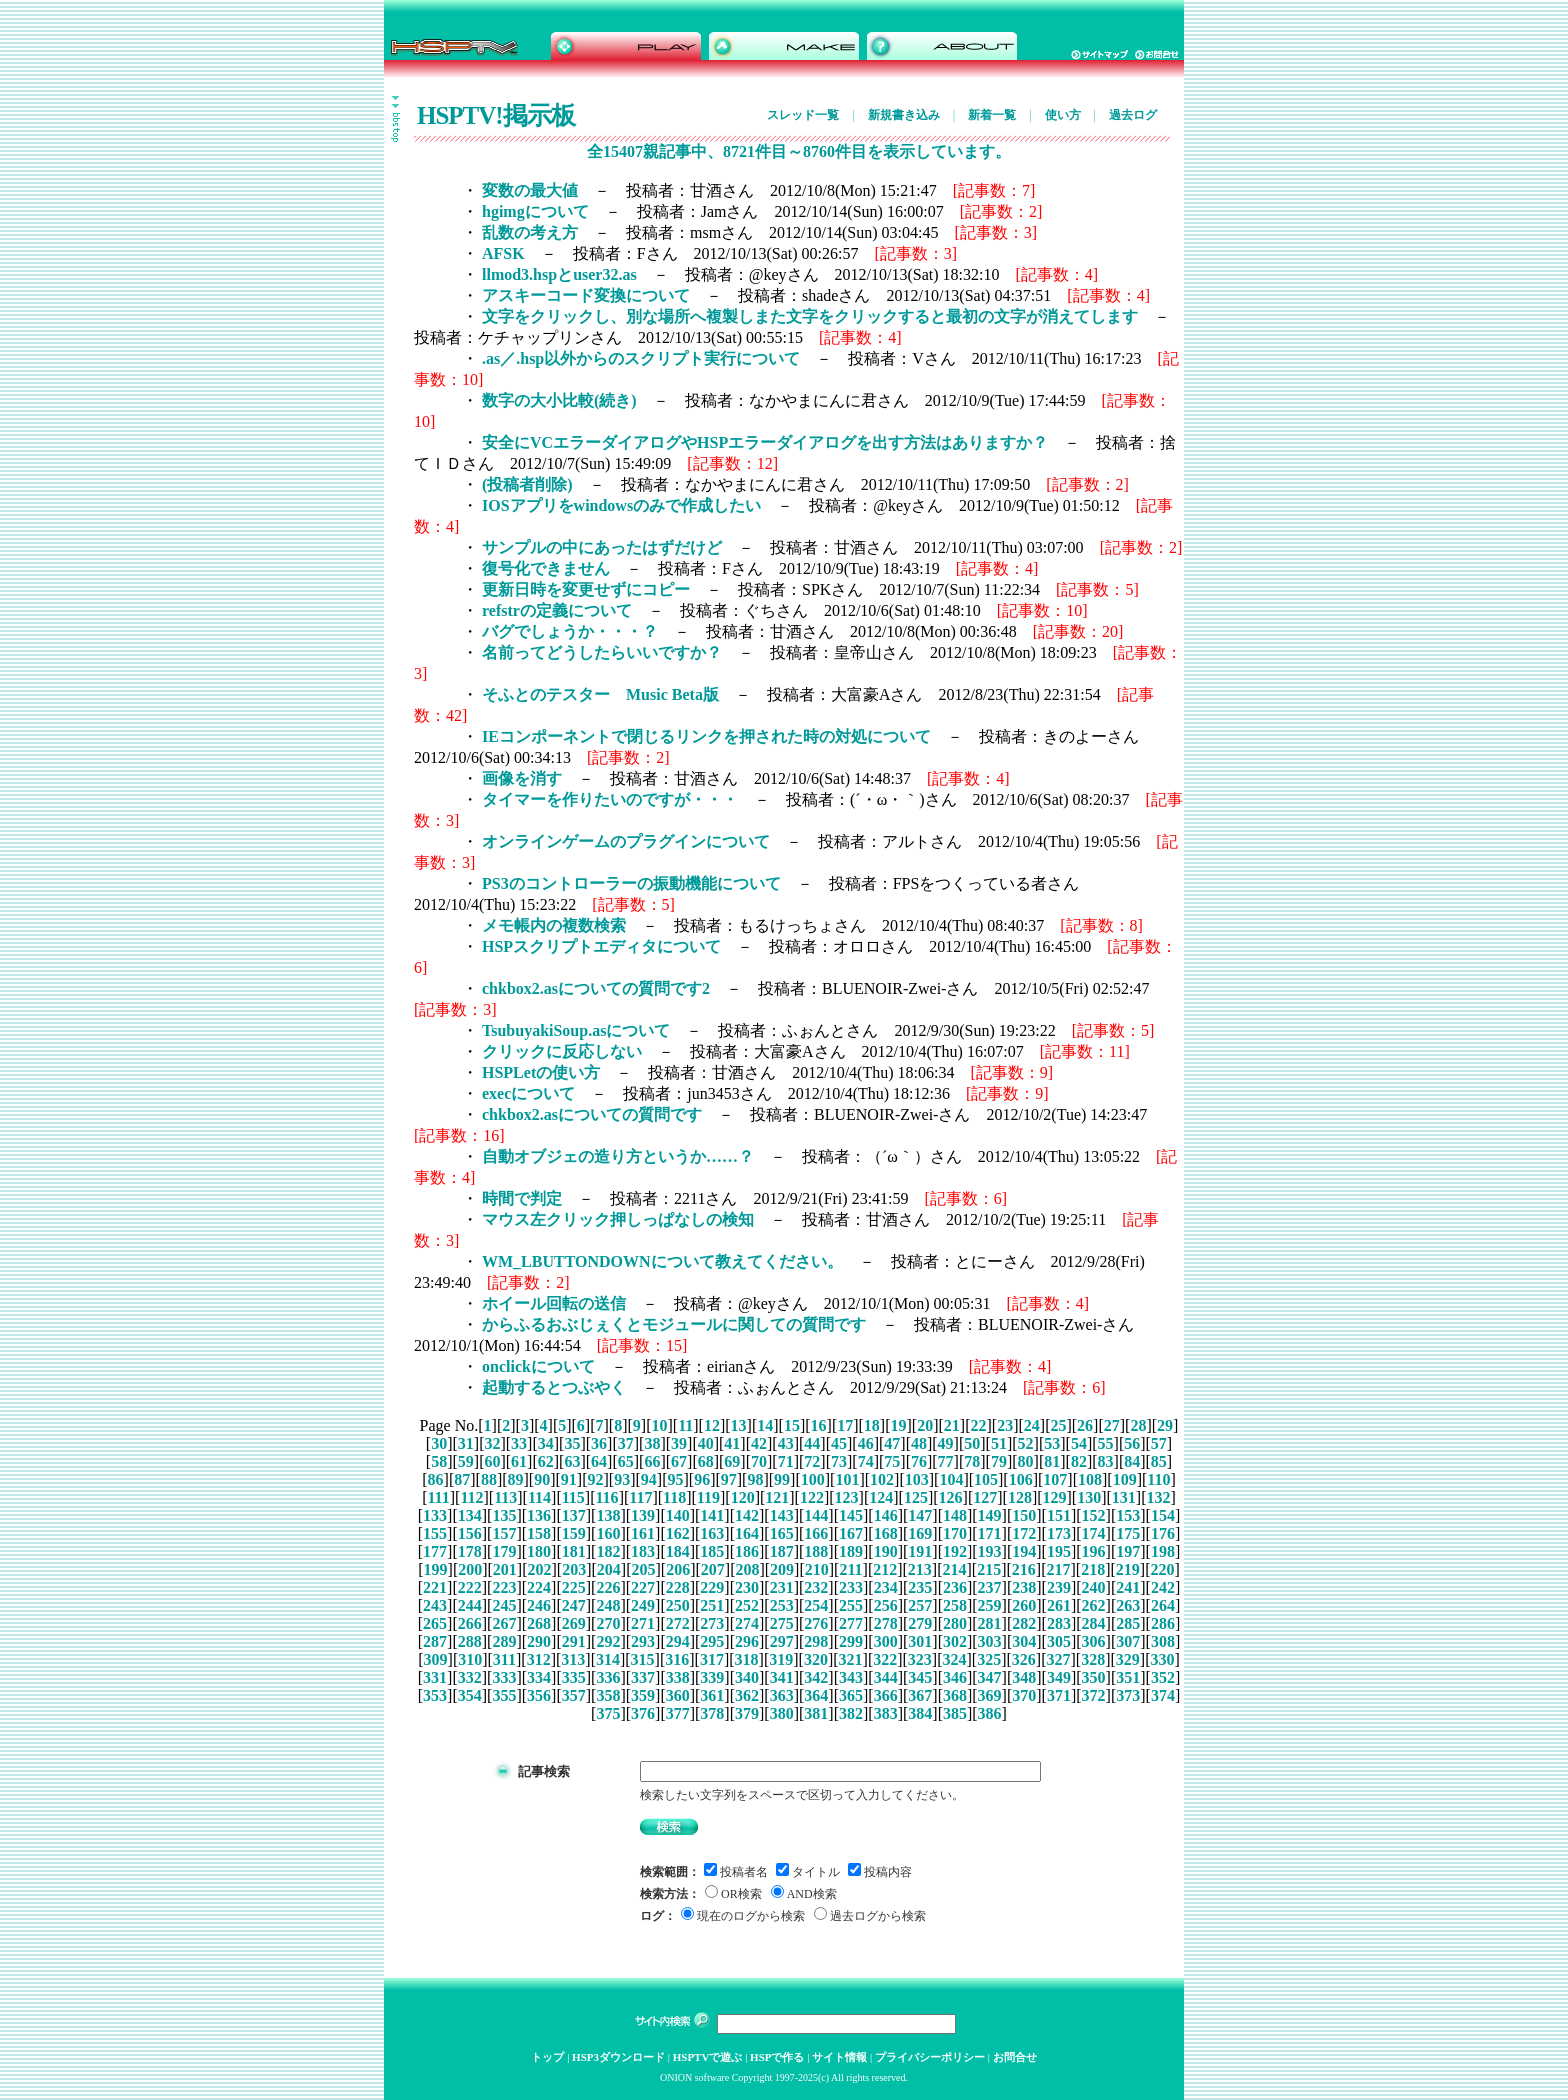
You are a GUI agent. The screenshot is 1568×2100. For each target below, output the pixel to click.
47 (892, 1443)
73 (839, 1461)
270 (608, 1623)
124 (881, 1497)
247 (574, 1605)
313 (573, 1659)
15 (792, 1425)
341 (782, 1677)
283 (1059, 1623)
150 (1024, 1515)
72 (812, 1461)
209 (782, 1569)
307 (1128, 1641)
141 (712, 1515)
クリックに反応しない (562, 1051)
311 (504, 1659)
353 (435, 1695)
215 (989, 1569)
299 (851, 1641)
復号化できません (546, 568)
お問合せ (1015, 2057)
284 (1094, 1623)
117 (640, 1497)
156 (470, 1533)
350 (1094, 1677)
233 (851, 1587)
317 (712, 1659)
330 (1162, 1659)
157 (504, 1533)
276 (816, 1623)
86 (436, 1479)
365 (851, 1695)
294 (678, 1641)
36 (599, 1443)
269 (574, 1623)
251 (712, 1605)
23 (1005, 1425)
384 (920, 1713)
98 (755, 1479)
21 (952, 1425)
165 (782, 1533)
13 (739, 1425)
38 (652, 1443)
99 (782, 1479)
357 (574, 1695)
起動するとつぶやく (554, 1387)
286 (1163, 1623)
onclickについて (538, 1366)
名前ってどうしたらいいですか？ (602, 652)
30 (439, 1443)
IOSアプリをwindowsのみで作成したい (621, 505)
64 (599, 1461)
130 (1089, 1497)
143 (782, 1515)
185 (712, 1551)
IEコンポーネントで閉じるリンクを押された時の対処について (706, 736)
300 (886, 1641)
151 (1059, 1515)
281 (990, 1623)
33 (519, 1443)
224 (539, 1587)
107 (1055, 1479)
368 (955, 1695)
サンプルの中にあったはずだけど (602, 547)
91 (569, 1479)
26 (1085, 1425)
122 (812, 1497)
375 (608, 1713)
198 (1163, 1551)
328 (1093, 1659)
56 (1132, 1443)
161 (643, 1533)
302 (955, 1641)
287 (435, 1641)
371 (1059, 1695)
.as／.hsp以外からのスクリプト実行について (641, 358)
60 (492, 1461)
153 (1128, 1515)
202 (540, 1569)
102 (882, 1479)
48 (919, 1443)
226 (608, 1587)
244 (470, 1605)
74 (866, 1461)
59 (466, 1461)
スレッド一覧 (803, 115)
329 (1128, 1659)
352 (1163, 1677)
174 (1094, 1533)
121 (777, 1497)
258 (955, 1605)
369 (990, 1695)
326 (1024, 1659)
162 (678, 1533)
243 (435, 1605)
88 (489, 1479)
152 (1094, 1515)
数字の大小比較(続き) (559, 400)
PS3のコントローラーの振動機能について (631, 883)
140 (678, 1515)
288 (470, 1641)
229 (712, 1587)
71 (786, 1461)
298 (816, 1641)
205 (643, 1569)
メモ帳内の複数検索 (554, 925)
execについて (528, 1093)
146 (886, 1515)
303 (990, 1641)
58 (439, 1461)
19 (899, 1425)
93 (622, 1479)
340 (747, 1677)
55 (1106, 1443)
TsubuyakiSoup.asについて (576, 1030)
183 (643, 1551)
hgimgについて (535, 211)
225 (574, 1587)
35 (572, 1443)
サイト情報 (839, 2057)
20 (925, 1425)
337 (643, 1677)
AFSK (503, 253)
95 (675, 1479)
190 (886, 1551)
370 (1024, 1695)
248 (608, 1605)
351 (1128, 1677)
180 (539, 1551)
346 (955, 1677)
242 (1163, 1587)
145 (851, 1515)
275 (782, 1623)
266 (470, 1623)
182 (608, 1551)
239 (1059, 1587)
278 (886, 1623)
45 (839, 1443)
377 (678, 1713)
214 (955, 1569)
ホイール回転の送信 (554, 1303)
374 (1163, 1695)
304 (1024, 1641)
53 (1052, 1443)
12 (712, 1425)
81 (1052, 1461)
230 (747, 1587)
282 (1024, 1623)
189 (851, 1551)
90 (542, 1479)
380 (782, 1713)
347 (990, 1677)
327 (1058, 1659)
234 (886, 1587)
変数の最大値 (530, 190)
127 (985, 1497)
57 (1159, 1443)
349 (1059, 1677)
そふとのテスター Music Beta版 (600, 694)
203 (574, 1569)
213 (920, 1569)
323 (920, 1659)
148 (955, 1515)
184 (678, 1551)
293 (643, 1641)
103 (917, 1479)
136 (539, 1515)
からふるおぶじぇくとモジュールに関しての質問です (674, 1324)
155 (435, 1533)
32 (492, 1443)
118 (674, 1497)
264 (1163, 1605)
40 (706, 1443)
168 (886, 1533)
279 (920, 1623)
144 (816, 1515)
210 (817, 1569)
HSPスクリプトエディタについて (601, 946)
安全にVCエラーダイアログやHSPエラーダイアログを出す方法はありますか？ (765, 442)
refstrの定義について (557, 610)
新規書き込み (904, 115)
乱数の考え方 (530, 232)
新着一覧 (992, 115)
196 (1094, 1551)
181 (574, 1551)
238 (1024, 1587)
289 (504, 1641)
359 (643, 1695)
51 (999, 1443)
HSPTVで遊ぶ (708, 2057)
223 (504, 1587)
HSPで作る (777, 2057)
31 (466, 1443)
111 (438, 1497)
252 (747, 1605)
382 (851, 1713)
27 (1112, 1425)
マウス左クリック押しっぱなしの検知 (618, 1219)
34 (546, 1443)
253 (782, 1605)
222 (470, 1587)
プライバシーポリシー (930, 2057)
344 (886, 1677)
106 (1021, 1479)
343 (851, 1677)
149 (990, 1515)
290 (539, 1641)
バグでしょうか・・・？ (570, 631)
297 (782, 1641)
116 (607, 1497)
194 (1024, 1551)
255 (851, 1605)
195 (1059, 1551)
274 (747, 1623)
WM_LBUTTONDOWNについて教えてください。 (662, 1261)
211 (850, 1569)
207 (713, 1569)
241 (1128, 1587)
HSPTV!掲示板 (496, 115)
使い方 (1063, 115)
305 (1059, 1641)
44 (812, 1443)
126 (951, 1497)
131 (1124, 1497)
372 (1094, 1695)
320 (816, 1659)
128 (1020, 1497)
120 (743, 1497)
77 (946, 1461)
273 (712, 1623)
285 (1128, 1623)
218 (1093, 1569)
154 (1163, 1515)
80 (1026, 1461)
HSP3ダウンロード (618, 2057)
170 (955, 1533)
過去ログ (1133, 115)
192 (955, 1551)
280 (955, 1623)
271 (643, 1623)
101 (847, 1479)
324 (955, 1659)
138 (608, 1515)
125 (916, 1497)
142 (747, 1515)
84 (1132, 1461)
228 (678, 1587)
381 (816, 1713)
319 (781, 1659)
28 (1138, 1425)
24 (1032, 1425)
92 (596, 1479)
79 (999, 1461)
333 (504, 1677)
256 (886, 1605)
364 (816, 1695)
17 (845, 1425)
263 (1128, 1605)
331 (435, 1677)
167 (851, 1533)
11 (685, 1425)
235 (920, 1587)
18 (872, 1425)
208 (747, 1569)
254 (816, 1605)
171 (990, 1533)
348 (1024, 1677)
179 (504, 1551)
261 (1059, 1605)
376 (643, 1713)
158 (539, 1533)
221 (435, 1587)
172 (1024, 1533)
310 (470, 1659)
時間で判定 (522, 1198)
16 (819, 1425)
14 (765, 1425)
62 (546, 1461)
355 (504, 1695)
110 (1158, 1479)
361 (712, 1695)
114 (539, 1497)
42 (759, 1443)
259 (990, 1605)
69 (732, 1461)
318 (747, 1659)
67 (679, 1461)
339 (712, 1677)
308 (1163, 1641)
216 (1024, 1569)
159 (574, 1533)
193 (990, 1551)
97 (729, 1479)
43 (786, 1443)
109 (1125, 1479)
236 (955, 1587)
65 (626, 1461)
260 (1024, 1605)
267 (504, 1623)
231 (782, 1587)
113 (505, 1497)
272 (678, 1623)
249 (643, 1605)
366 (886, 1695)
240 (1094, 1587)
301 (920, 1641)
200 (470, 1569)
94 (649, 1479)
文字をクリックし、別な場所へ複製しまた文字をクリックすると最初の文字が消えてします (810, 316)
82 (1079, 1461)
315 (643, 1659)
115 (573, 1497)
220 (1162, 1569)
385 (955, 1713)
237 (990, 1587)
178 (470, 1551)
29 (1165, 1425)
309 (436, 1659)
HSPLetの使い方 (541, 1072)
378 (712, 1713)
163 (712, 1533)
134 (470, 1515)
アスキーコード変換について (586, 295)
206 (678, 1569)
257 (920, 1605)
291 (574, 1641)
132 (1159, 1497)
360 (678, 1695)
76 (919, 1461)
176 (1163, 1533)
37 (626, 1443)
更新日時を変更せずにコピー (586, 589)
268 (539, 1623)
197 (1128, 1551)
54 (1079, 1443)
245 (504, 1605)
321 (851, 1659)
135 (504, 1515)
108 (1090, 1479)
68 (706, 1461)
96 (702, 1479)
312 (539, 1659)
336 (608, 1677)
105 (986, 1479)
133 (435, 1515)
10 (659, 1425)
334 (539, 1677)
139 (643, 1515)
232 (816, 1587)
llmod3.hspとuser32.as (559, 274)
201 (505, 1569)
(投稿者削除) (527, 484)
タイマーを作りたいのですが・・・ (610, 799)
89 (516, 1479)
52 (1026, 1443)
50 (972, 1443)
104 (951, 1479)
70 (759, 1461)
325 (989, 1659)
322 (885, 1659)
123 (847, 1497)
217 (1058, 1569)
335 (574, 1677)
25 (1058, 1425)
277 (851, 1623)
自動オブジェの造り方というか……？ (618, 1156)
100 (813, 1479)
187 (782, 1551)
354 (470, 1695)
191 (920, 1551)
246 (539, 1605)
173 (1059, 1533)
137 (574, 1515)
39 (679, 1443)
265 (435, 1623)
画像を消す (522, 778)
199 (436, 1569)
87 (462, 1479)
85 (1159, 1461)
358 (608, 1695)
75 (892, 1461)
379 (747, 1713)
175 (1128, 1533)
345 (920, 1677)
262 (1094, 1605)
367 (920, 1695)
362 (747, 1695)
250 (678, 1605)
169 (920, 1533)
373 (1128, 1695)
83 (1106, 1461)
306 (1094, 1641)
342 (816, 1677)
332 (470, 1677)
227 (643, 1587)
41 (732, 1443)
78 (972, 1461)
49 (946, 1443)
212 (885, 1569)
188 (816, 1551)
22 (978, 1425)
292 (608, 1641)
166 (816, 1533)
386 (990, 1713)
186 (747, 1551)
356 (539, 1695)
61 (519, 1461)
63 (572, 1461)
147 (920, 1515)
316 (677, 1659)
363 (782, 1695)
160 (608, 1533)
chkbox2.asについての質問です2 (596, 988)
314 (608, 1659)
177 (435, 1551)
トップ (547, 2057)
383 (886, 1713)
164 (747, 1533)
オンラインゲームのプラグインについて (626, 841)
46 (866, 1443)
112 (471, 1497)
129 (1055, 1497)
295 (712, 1641)
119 (708, 1497)
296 (747, 1641)
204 (609, 1569)
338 (678, 1677)
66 (652, 1461)
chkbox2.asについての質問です (592, 1114)
